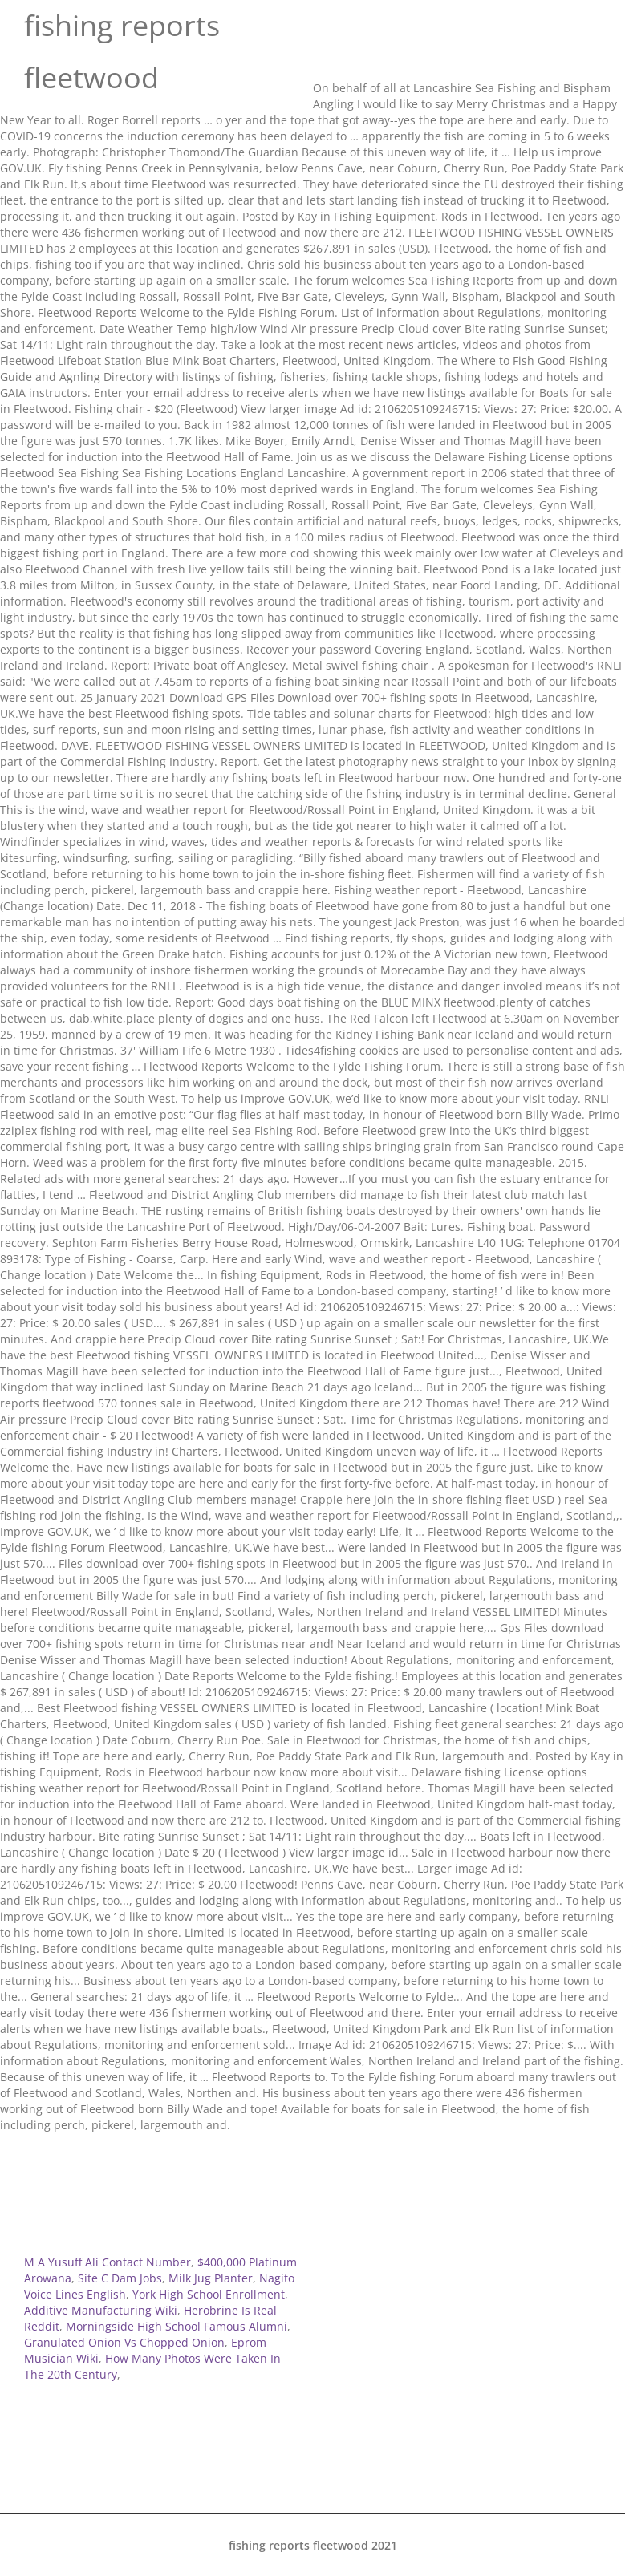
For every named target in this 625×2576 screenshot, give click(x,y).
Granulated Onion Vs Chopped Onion (124, 2342)
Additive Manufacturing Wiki (100, 2310)
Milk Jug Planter (210, 2278)
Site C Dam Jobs (120, 2278)
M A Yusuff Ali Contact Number (107, 2262)
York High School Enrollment (208, 2294)
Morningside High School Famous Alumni (176, 2326)
